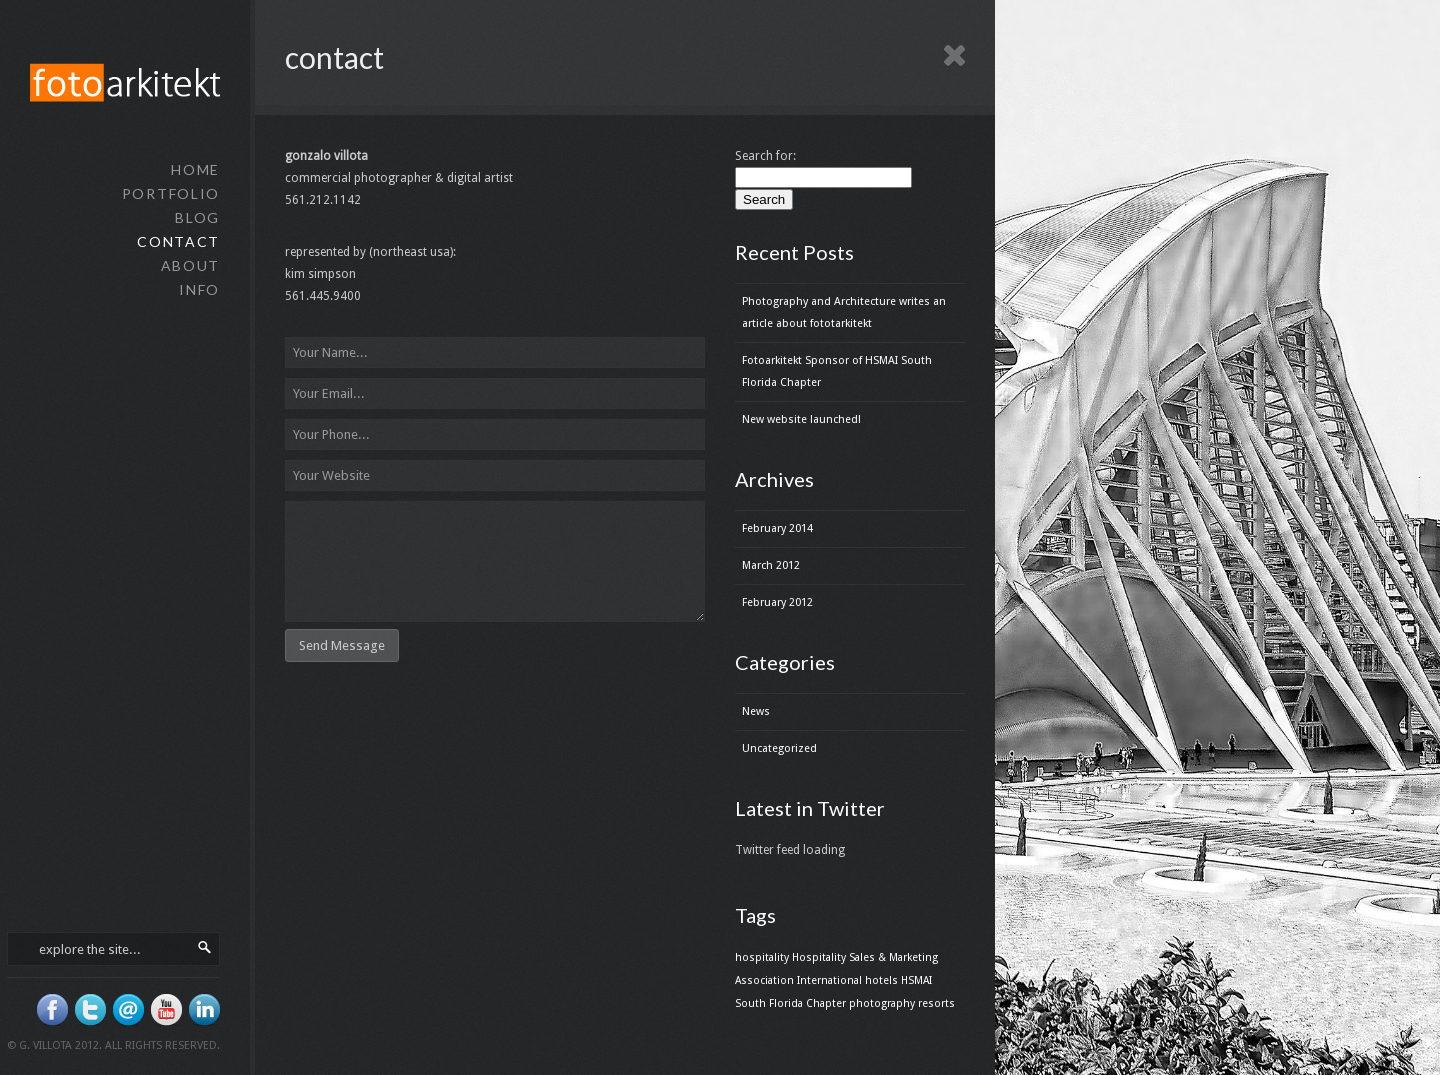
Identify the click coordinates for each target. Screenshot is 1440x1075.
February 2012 (777, 602)
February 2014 (777, 528)
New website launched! (801, 419)
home (195, 169)
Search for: (765, 156)
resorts (936, 1003)
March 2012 (771, 565)
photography (882, 1003)
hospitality (762, 957)
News (756, 711)
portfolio (171, 193)
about (190, 265)
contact (178, 241)
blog (197, 217)
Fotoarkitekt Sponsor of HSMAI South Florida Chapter (837, 371)
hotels (881, 980)
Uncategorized (779, 748)
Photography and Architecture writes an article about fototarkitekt (844, 312)
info (199, 289)
